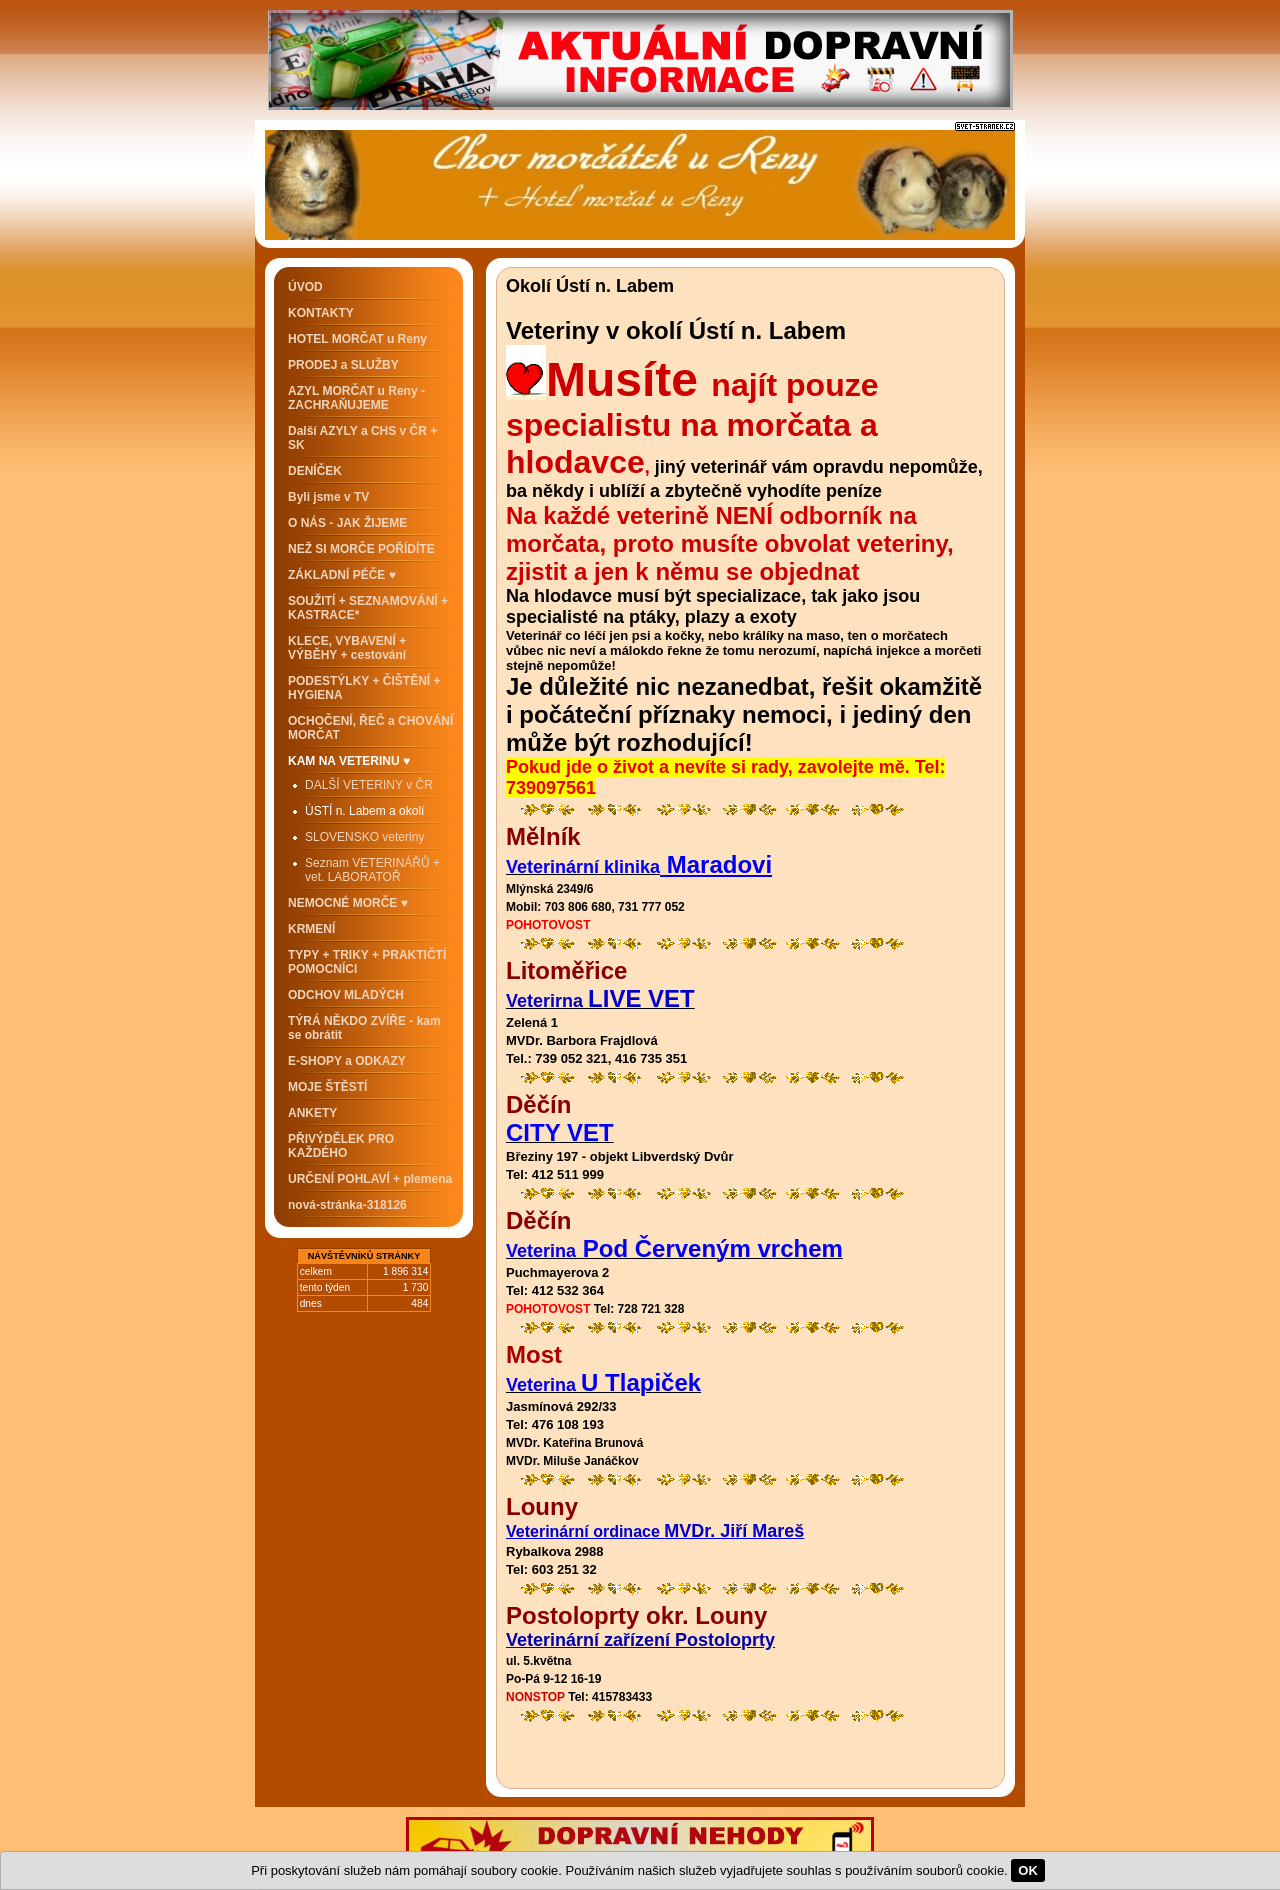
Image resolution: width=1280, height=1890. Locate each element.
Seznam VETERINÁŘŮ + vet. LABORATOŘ (372, 870)
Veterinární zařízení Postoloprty (640, 1640)
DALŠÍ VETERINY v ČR (369, 785)
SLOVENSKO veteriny (364, 837)
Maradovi (716, 864)
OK (1028, 1870)
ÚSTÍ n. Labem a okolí (364, 811)
